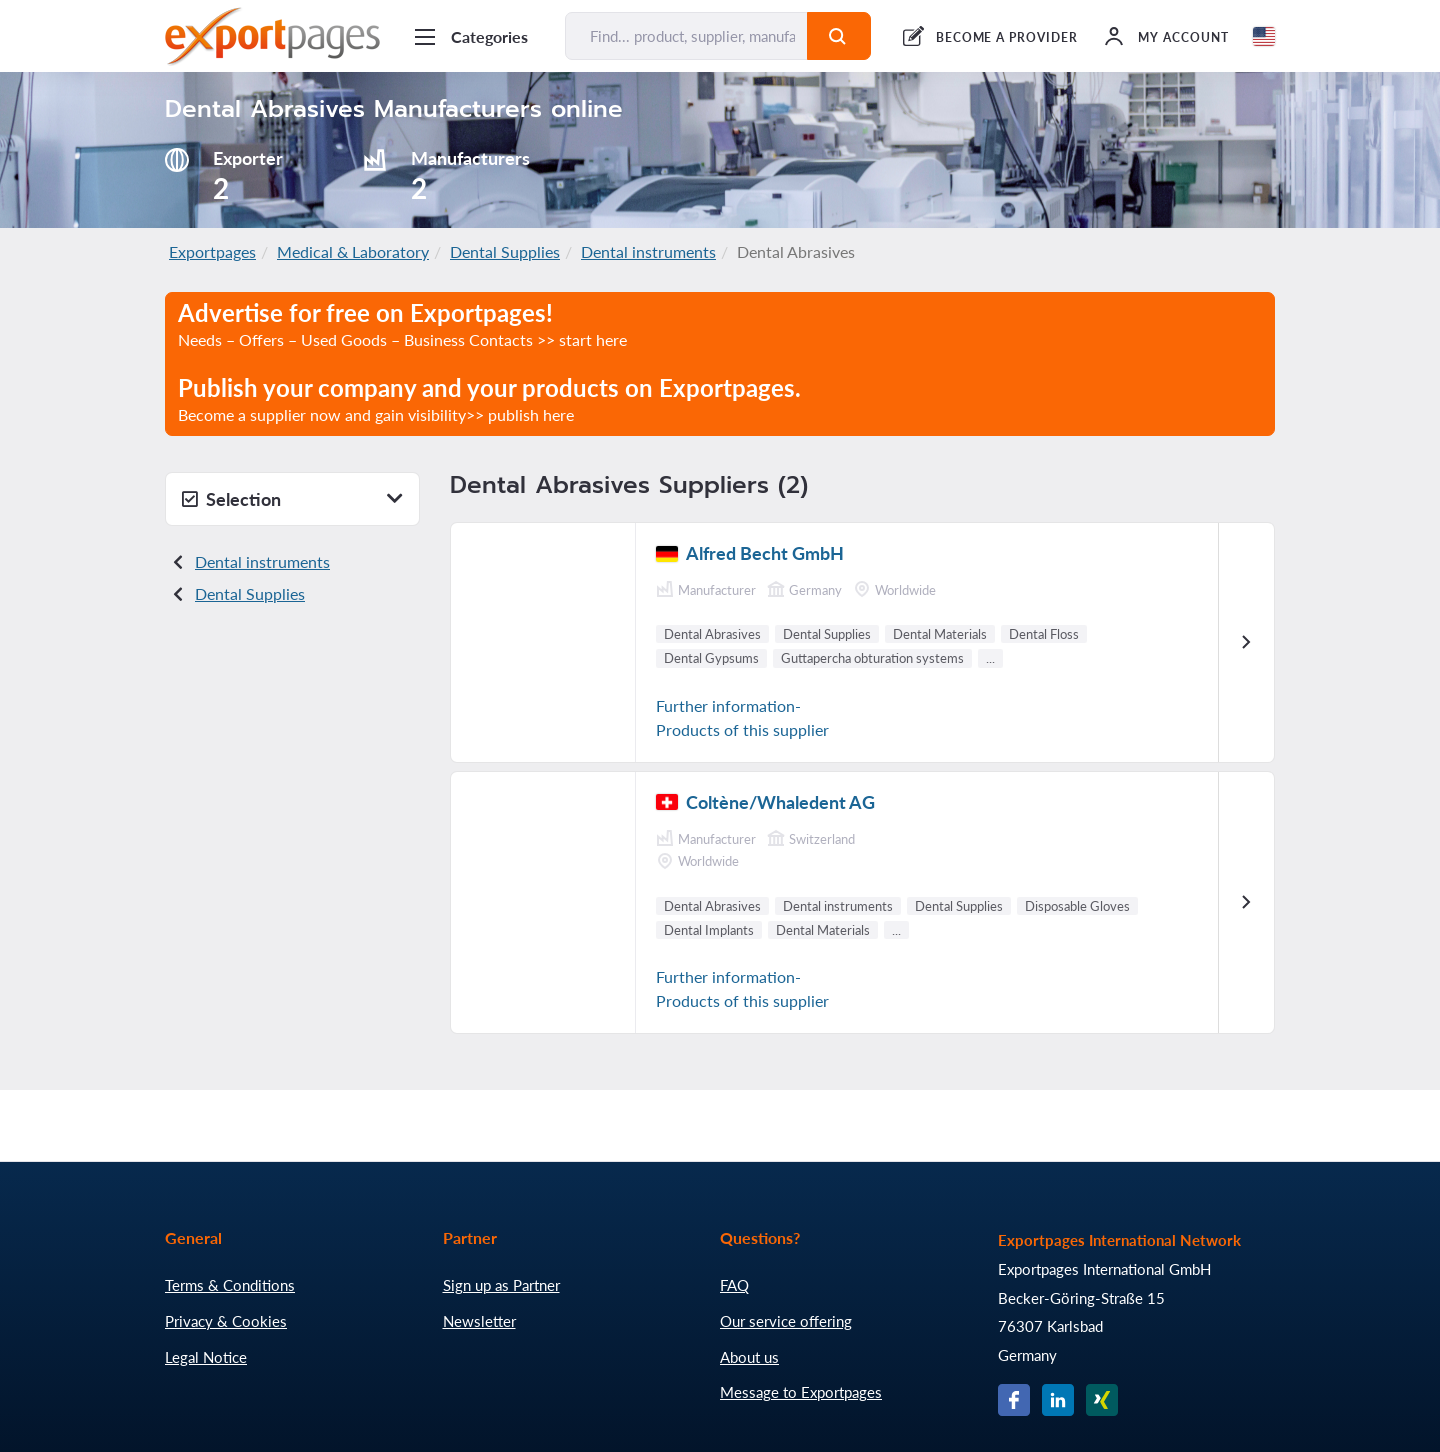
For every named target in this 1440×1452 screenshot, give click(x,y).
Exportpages (212, 251)
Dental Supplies (505, 251)
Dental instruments (648, 251)
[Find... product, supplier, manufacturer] (686, 36)
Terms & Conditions (230, 1285)
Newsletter (479, 1321)
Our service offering (786, 1321)
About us (749, 1357)
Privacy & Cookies (226, 1321)
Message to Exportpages (801, 1392)
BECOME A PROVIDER (1007, 37)
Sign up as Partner (501, 1285)
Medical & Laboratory (353, 251)
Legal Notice (206, 1357)
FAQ (734, 1285)
